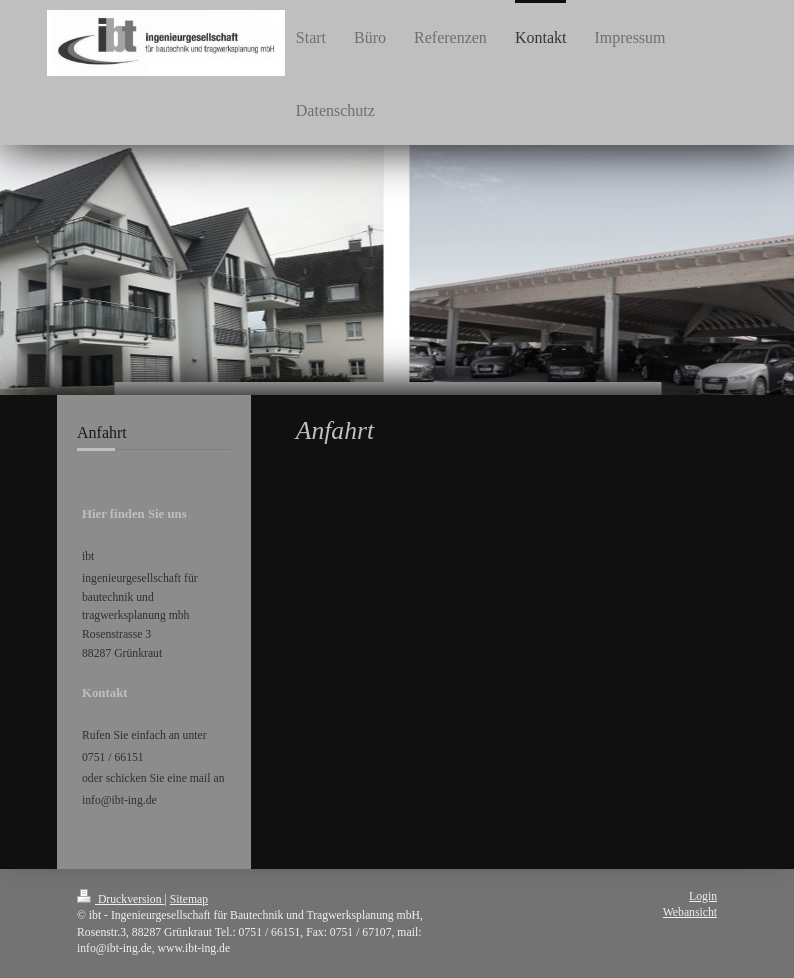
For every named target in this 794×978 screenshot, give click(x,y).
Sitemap (189, 899)
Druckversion (120, 899)
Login (703, 896)
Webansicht (690, 912)
